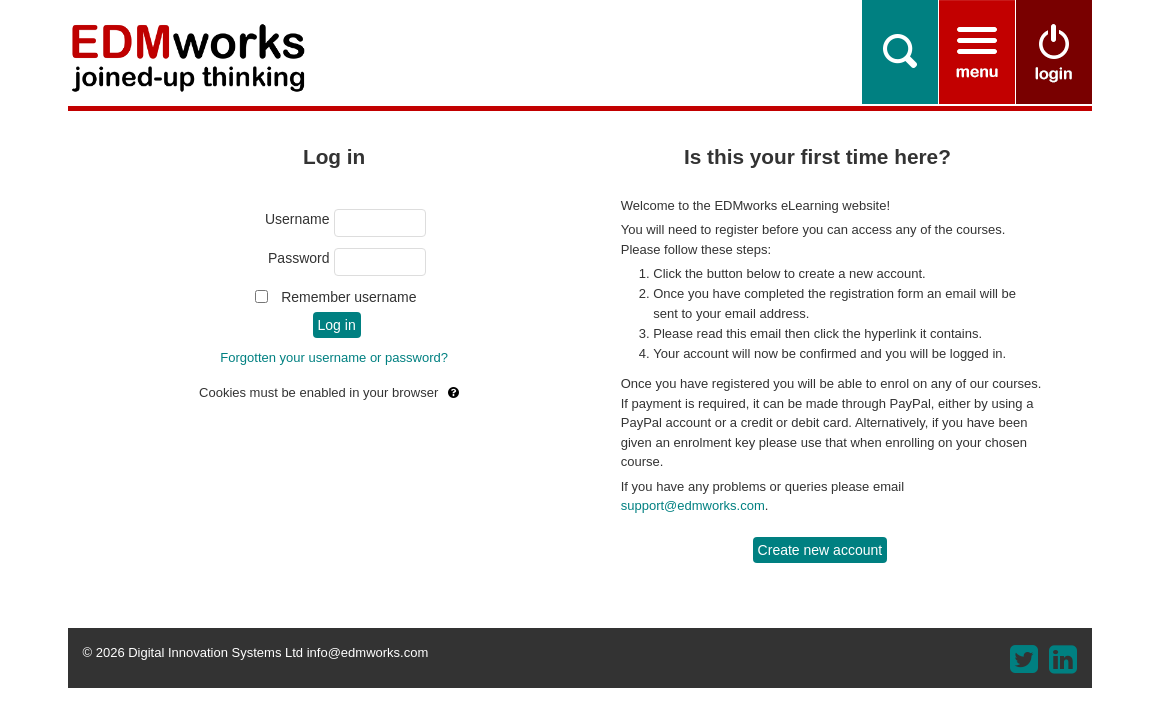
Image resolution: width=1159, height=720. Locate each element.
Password (298, 258)
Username (297, 219)
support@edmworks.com (693, 505)
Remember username (348, 297)
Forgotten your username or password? (334, 357)
